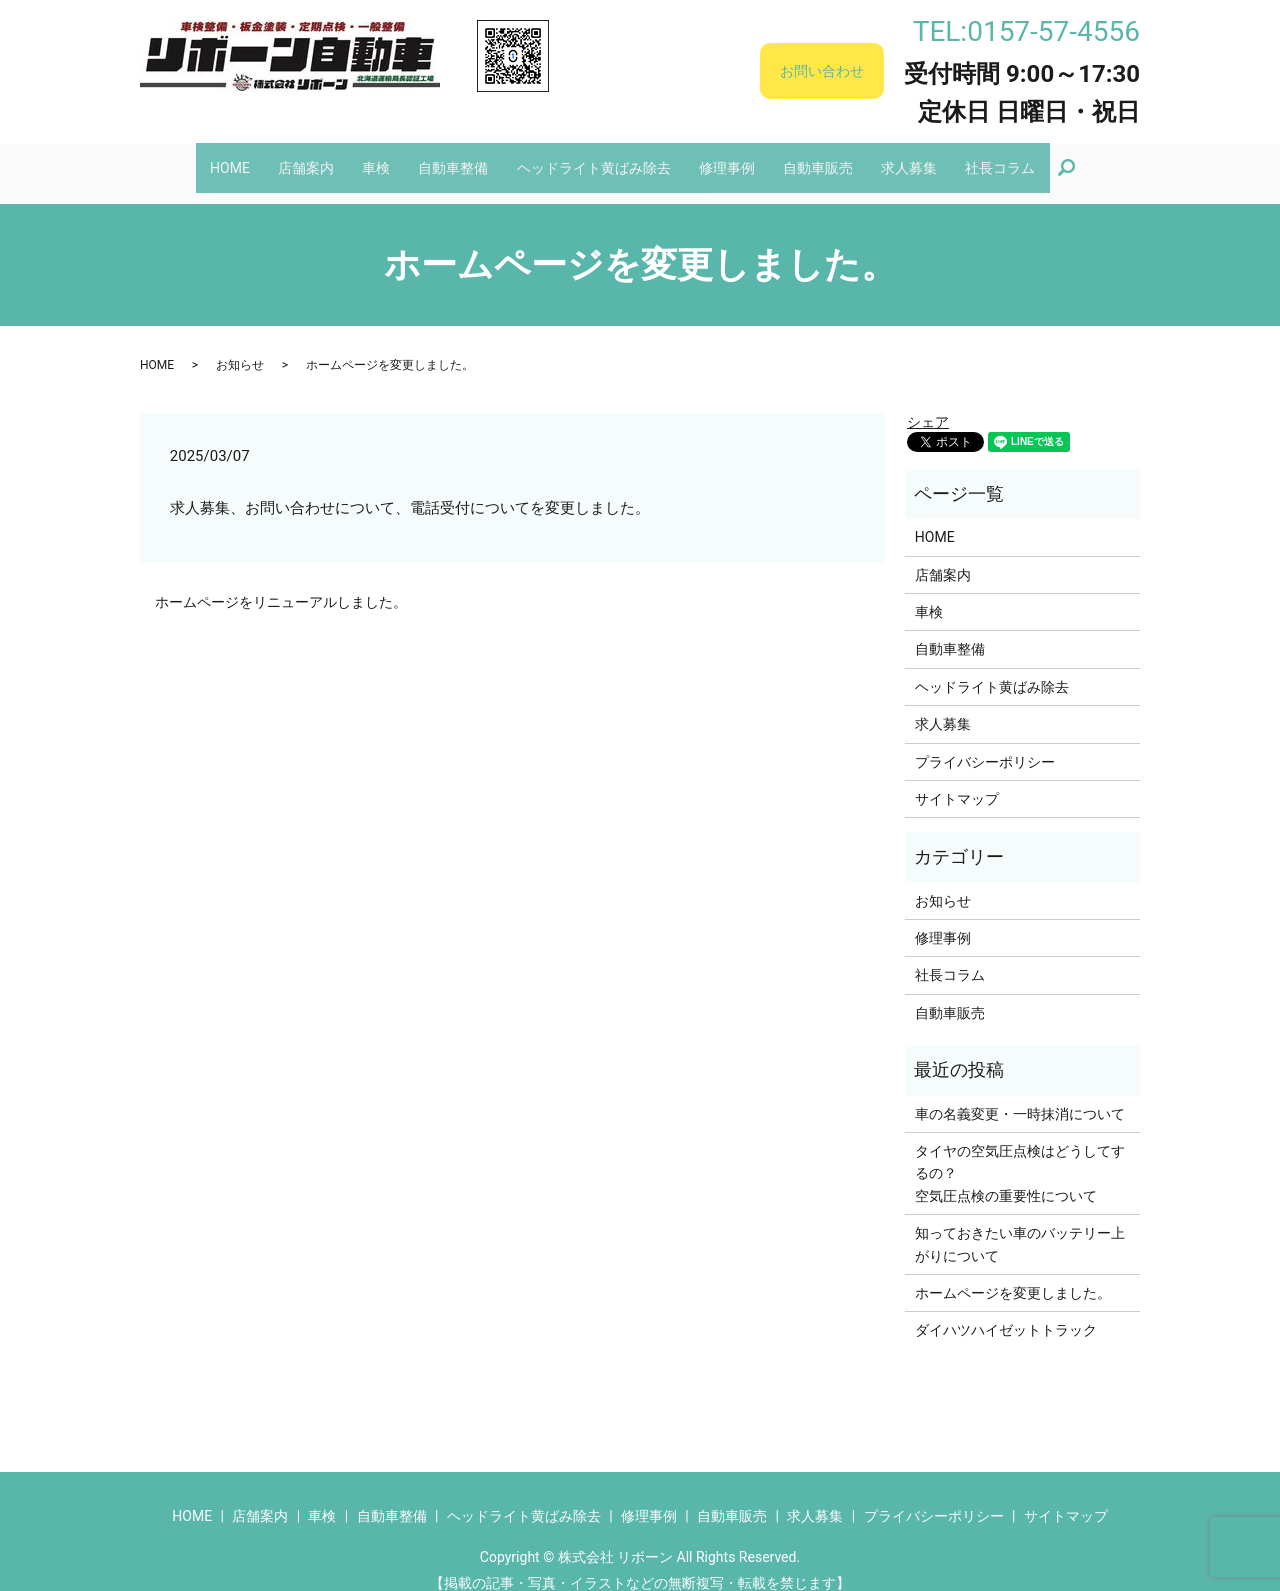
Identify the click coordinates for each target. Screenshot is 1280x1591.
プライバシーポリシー (985, 742)
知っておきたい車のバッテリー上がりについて (1020, 1225)
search (1099, 158)
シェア (928, 403)
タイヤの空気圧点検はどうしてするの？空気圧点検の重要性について (1020, 1154)
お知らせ (240, 346)
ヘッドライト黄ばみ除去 (594, 157)
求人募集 (926, 157)
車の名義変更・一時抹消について (1020, 1094)
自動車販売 (829, 157)
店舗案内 (290, 157)
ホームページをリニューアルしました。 (281, 582)
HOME (209, 157)
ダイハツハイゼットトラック (1006, 1311)
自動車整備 (449, 157)
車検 (366, 157)
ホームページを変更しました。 (1013, 1274)
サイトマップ (957, 780)
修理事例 (733, 157)
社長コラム (1022, 157)
